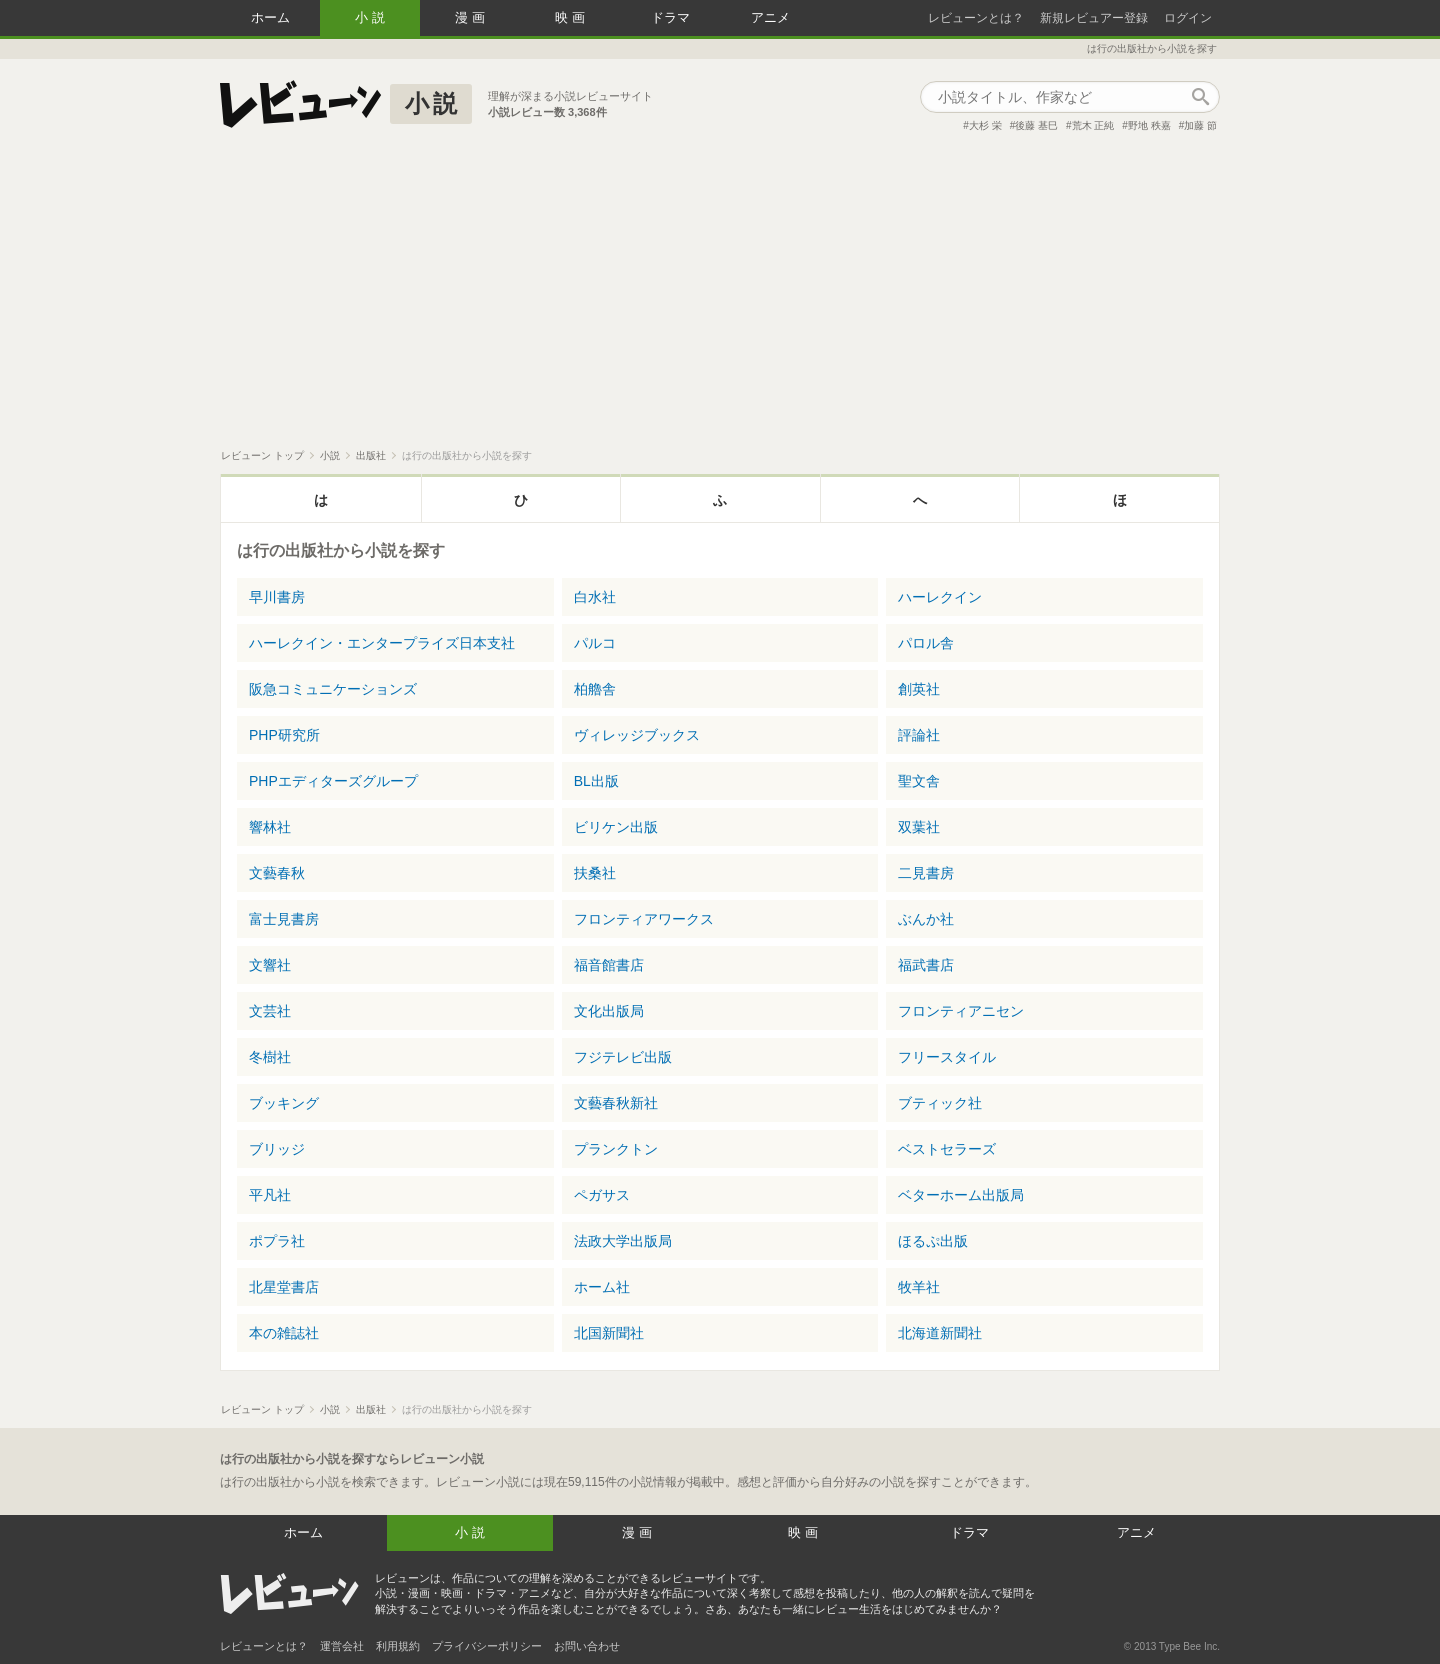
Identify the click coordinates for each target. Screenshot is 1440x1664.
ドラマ (670, 17)
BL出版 (596, 781)
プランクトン (616, 1149)
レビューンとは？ (976, 18)
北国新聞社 (609, 1333)
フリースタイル (947, 1057)
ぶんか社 (926, 919)
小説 (372, 17)
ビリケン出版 (616, 827)
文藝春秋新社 (616, 1103)
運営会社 (342, 1646)
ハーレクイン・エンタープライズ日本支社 (382, 643)
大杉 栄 (985, 125)
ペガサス (602, 1195)
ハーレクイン (940, 597)
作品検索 (1200, 97)
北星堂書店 (284, 1287)
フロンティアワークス (644, 919)
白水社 (595, 597)
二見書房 (926, 873)
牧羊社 (919, 1287)
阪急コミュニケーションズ (333, 689)
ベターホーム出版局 (961, 1195)
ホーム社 (602, 1287)
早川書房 (277, 597)
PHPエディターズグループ (333, 781)
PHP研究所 (284, 735)
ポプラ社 (277, 1241)
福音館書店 (609, 965)
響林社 (270, 827)
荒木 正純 (1093, 125)
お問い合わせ (587, 1646)
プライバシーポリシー (487, 1646)
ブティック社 (940, 1103)
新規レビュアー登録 (1094, 18)
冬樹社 (270, 1057)
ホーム (270, 17)
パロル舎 (926, 643)
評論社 (919, 735)
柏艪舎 (595, 689)
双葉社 (919, 827)
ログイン (1188, 18)
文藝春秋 (277, 873)
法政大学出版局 (623, 1241)
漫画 (472, 17)
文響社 (270, 965)
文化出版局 (609, 1011)
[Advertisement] (720, 299)
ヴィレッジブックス (637, 735)
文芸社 (270, 1011)
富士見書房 (284, 919)
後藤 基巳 (1036, 125)
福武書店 (926, 965)
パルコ (595, 643)
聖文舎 (919, 781)
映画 (572, 17)
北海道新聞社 (940, 1333)
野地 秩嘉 (1149, 125)
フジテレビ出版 (623, 1057)
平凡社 (270, 1195)
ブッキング (284, 1103)
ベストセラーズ (947, 1149)
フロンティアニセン (961, 1011)
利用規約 (398, 1646)
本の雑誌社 (284, 1333)
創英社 (919, 689)
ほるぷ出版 (933, 1241)
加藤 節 (1200, 125)
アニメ (770, 17)
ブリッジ (277, 1149)
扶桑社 (595, 873)
